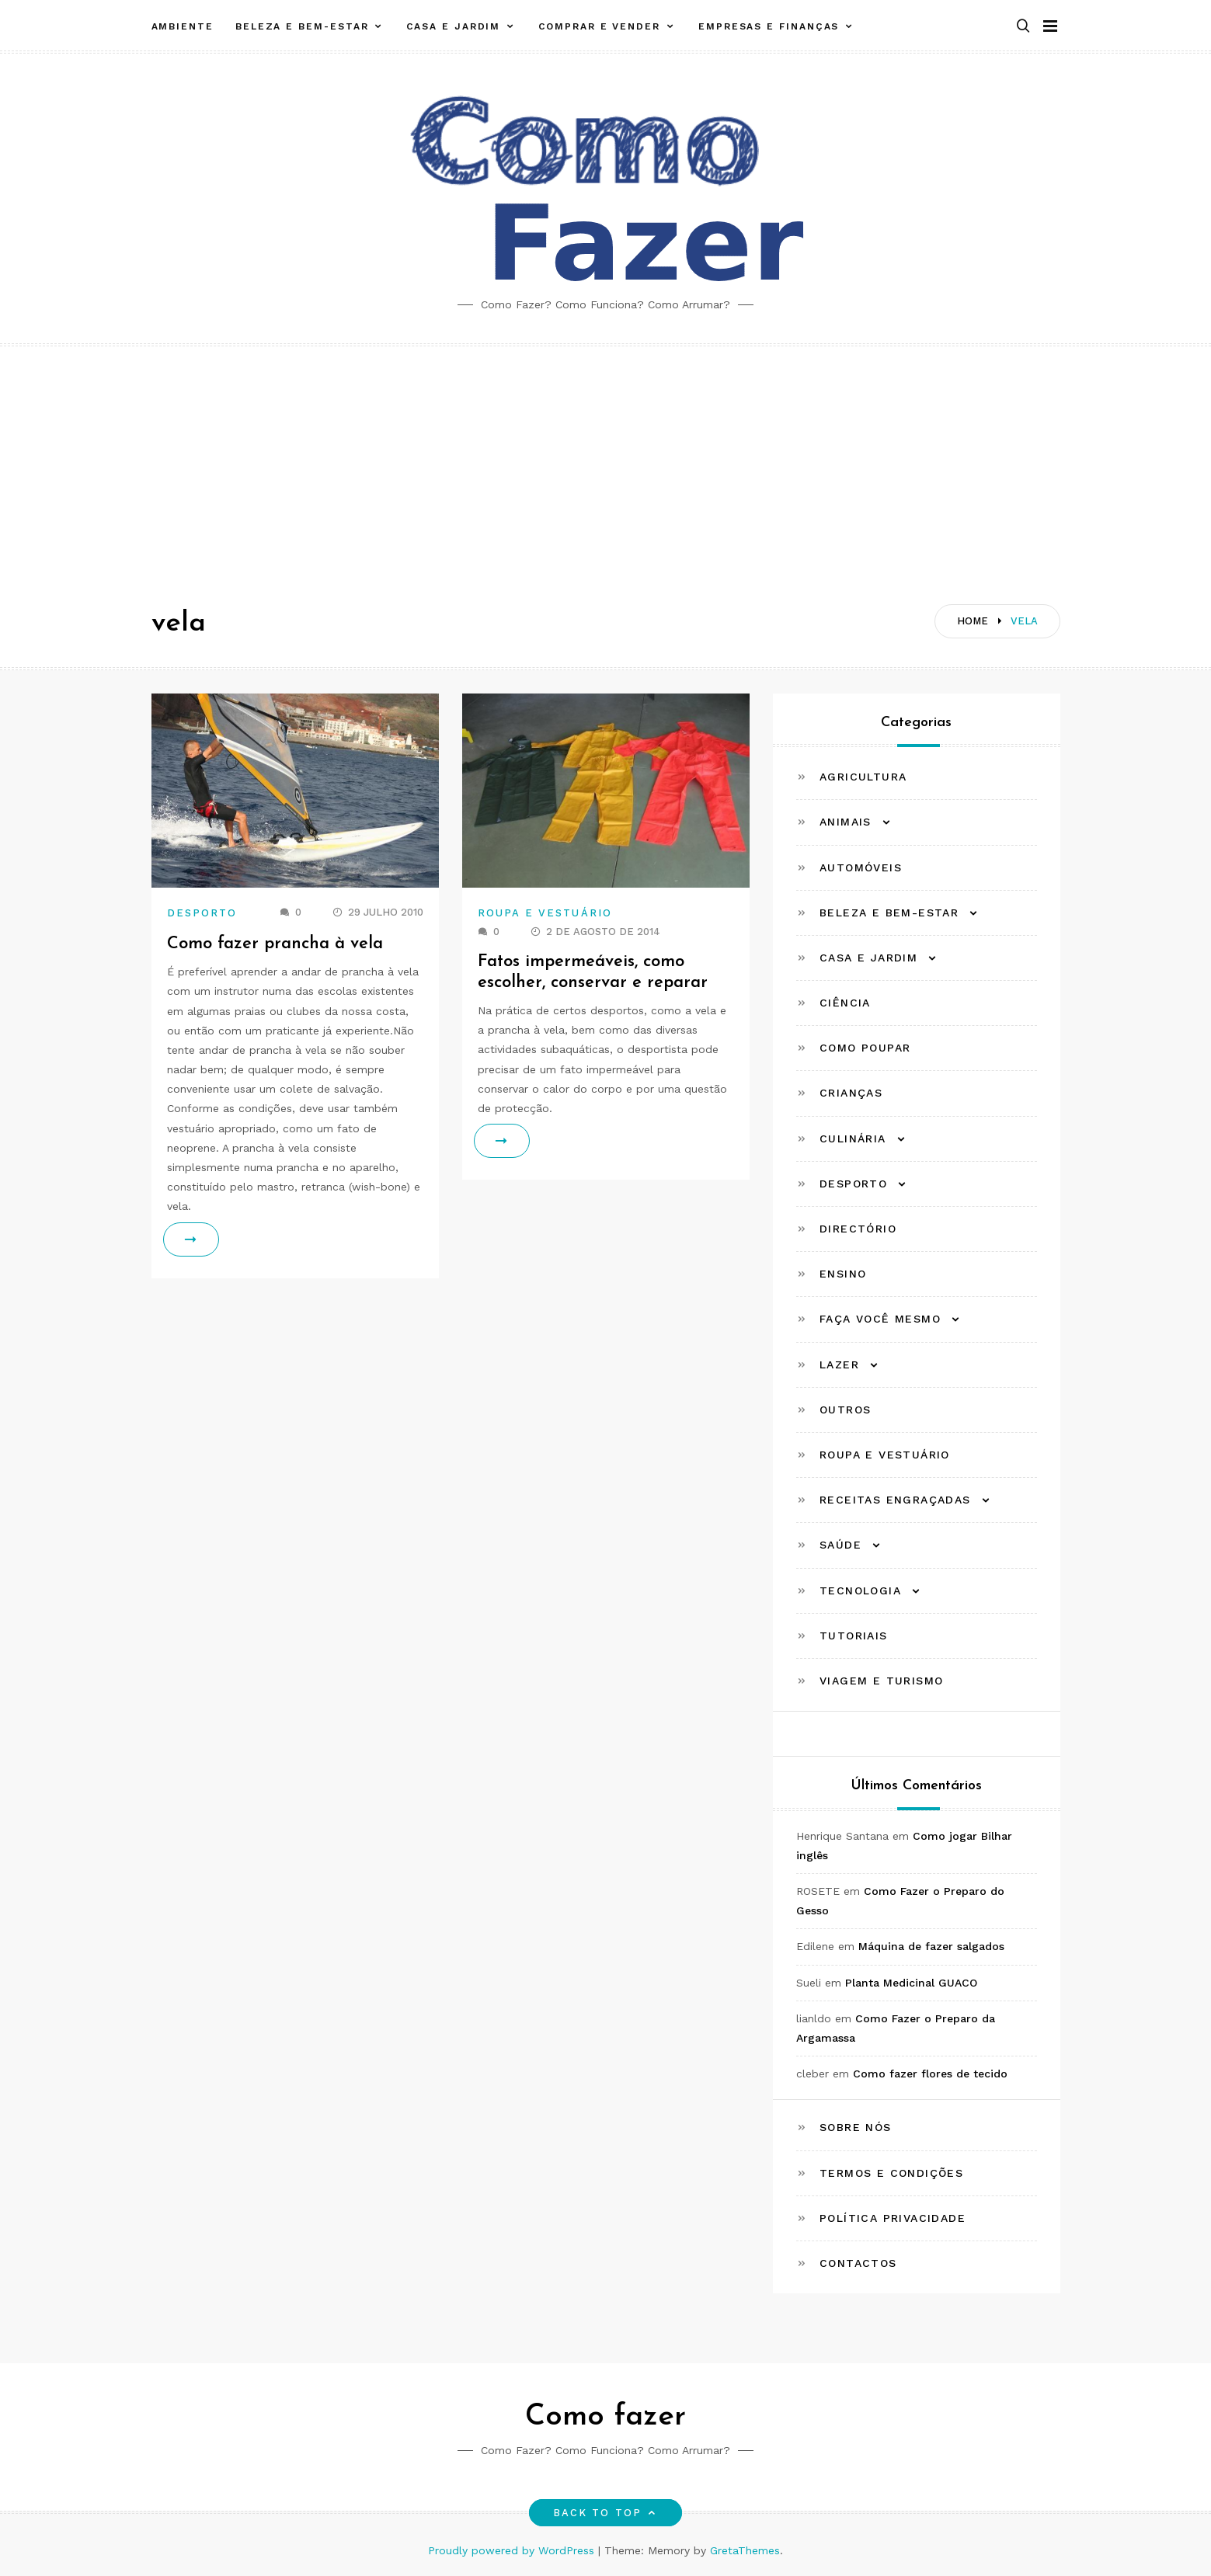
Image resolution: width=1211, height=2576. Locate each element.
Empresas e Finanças (768, 25)
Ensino (843, 1273)
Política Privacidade (893, 2218)
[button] (1023, 26)
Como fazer (605, 2417)
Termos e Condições (891, 2173)
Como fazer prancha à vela (275, 944)
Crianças (851, 1092)
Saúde (840, 1544)
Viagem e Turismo (881, 1680)
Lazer (839, 1364)
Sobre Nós (856, 2127)
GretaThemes (745, 2550)
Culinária (853, 1138)
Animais (846, 821)
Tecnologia (860, 1590)
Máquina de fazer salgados (931, 1946)
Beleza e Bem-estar (302, 25)
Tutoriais (854, 1635)
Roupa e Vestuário (545, 913)
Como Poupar (865, 1047)
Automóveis (861, 867)
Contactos (858, 2263)
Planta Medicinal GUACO (911, 1982)
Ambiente (182, 25)
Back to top (605, 2513)
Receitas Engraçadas (895, 1499)
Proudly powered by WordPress (513, 2550)
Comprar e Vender (599, 25)
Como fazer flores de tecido (930, 2073)
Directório (858, 1228)
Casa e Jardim (453, 25)
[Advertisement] (606, 463)
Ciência (845, 1002)
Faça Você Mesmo (880, 1318)
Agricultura (863, 776)
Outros (845, 1409)
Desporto (202, 913)
